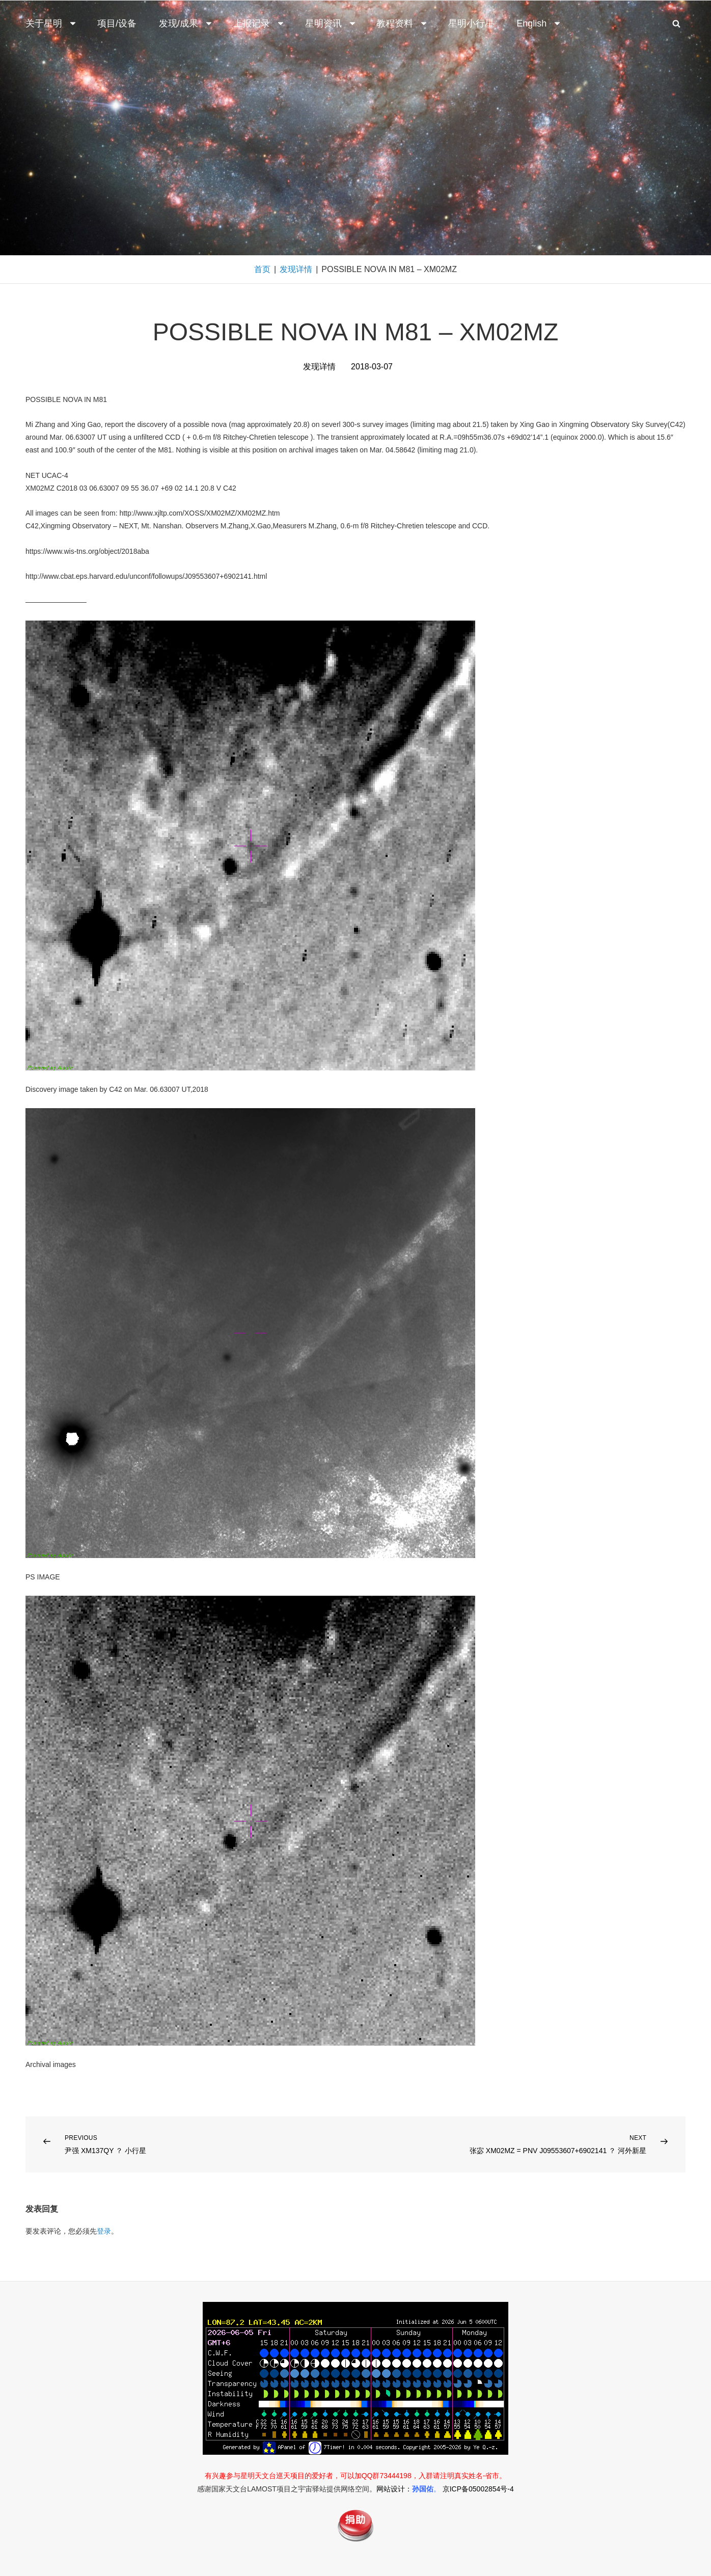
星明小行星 (471, 23)
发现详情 (296, 269)
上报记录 (259, 23)
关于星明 (51, 23)
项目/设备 (116, 23)
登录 (104, 2231)
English (539, 23)
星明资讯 (331, 23)
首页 (262, 269)
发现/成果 (186, 23)
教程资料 (402, 23)
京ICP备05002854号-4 (478, 2489)
